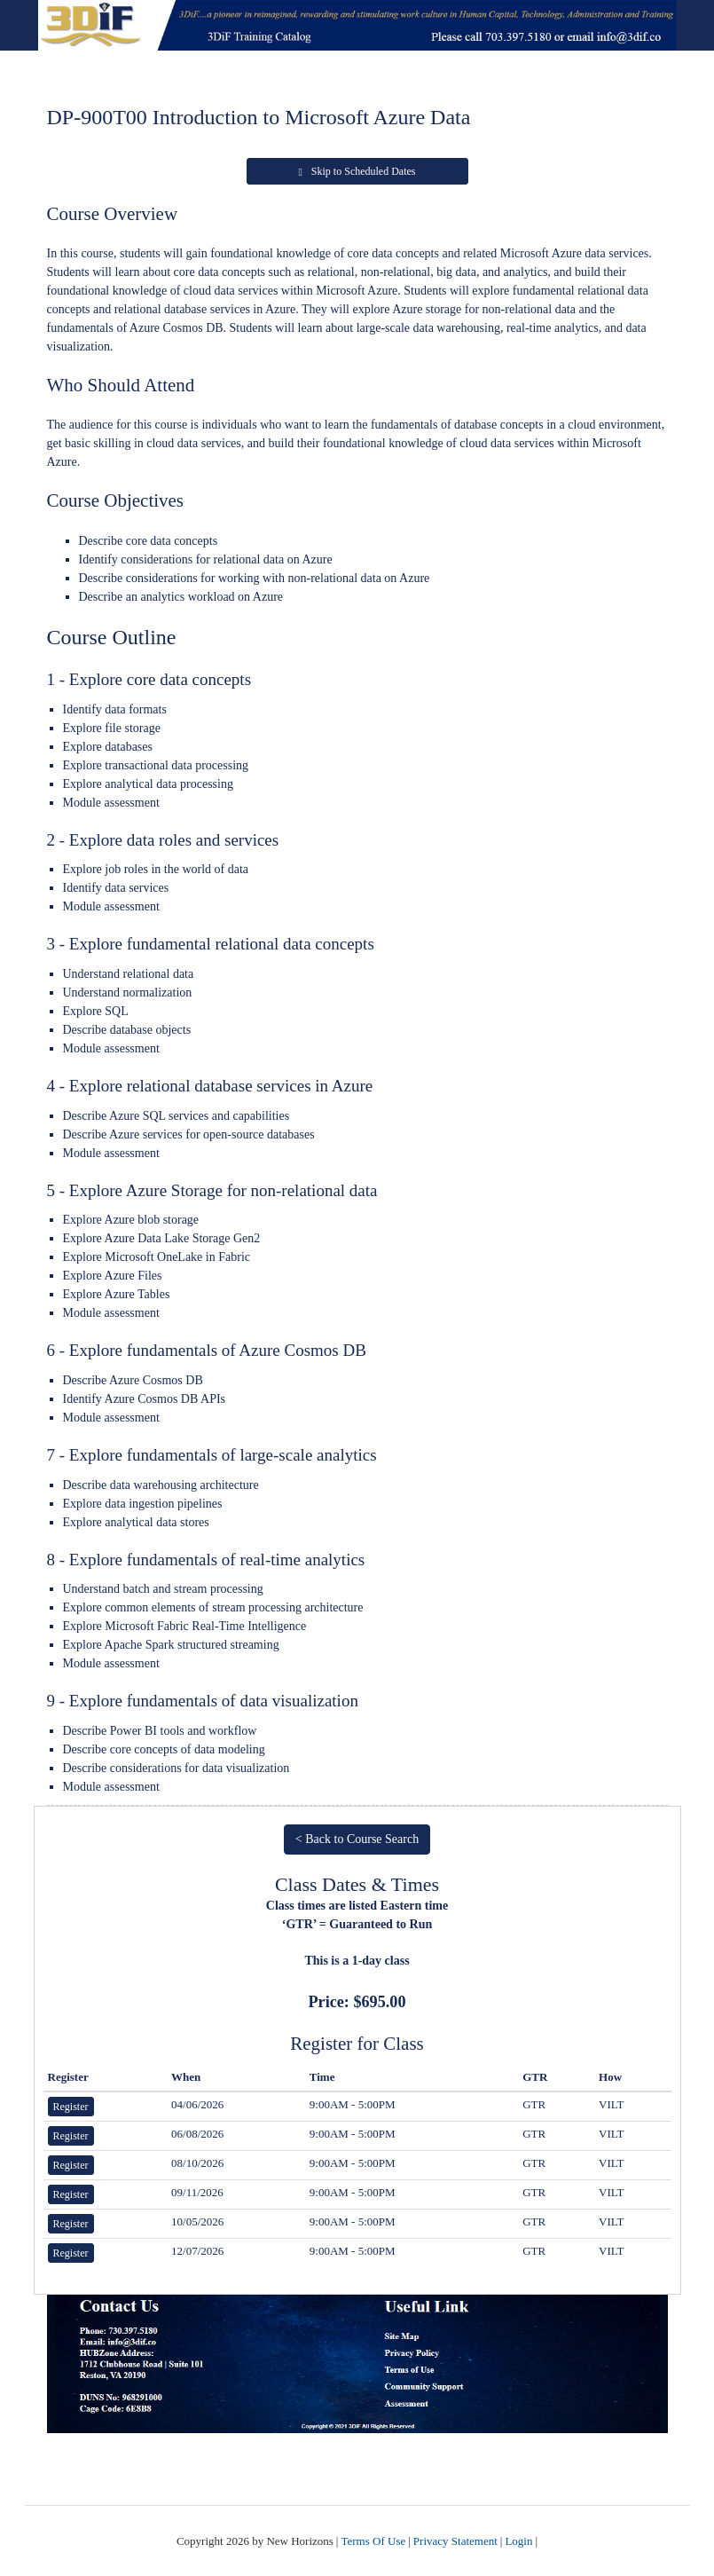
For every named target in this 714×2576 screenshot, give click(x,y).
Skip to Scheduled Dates (356, 171)
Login (518, 2541)
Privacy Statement (455, 2541)
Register (71, 2106)
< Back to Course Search (357, 1839)
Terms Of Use (373, 2541)
